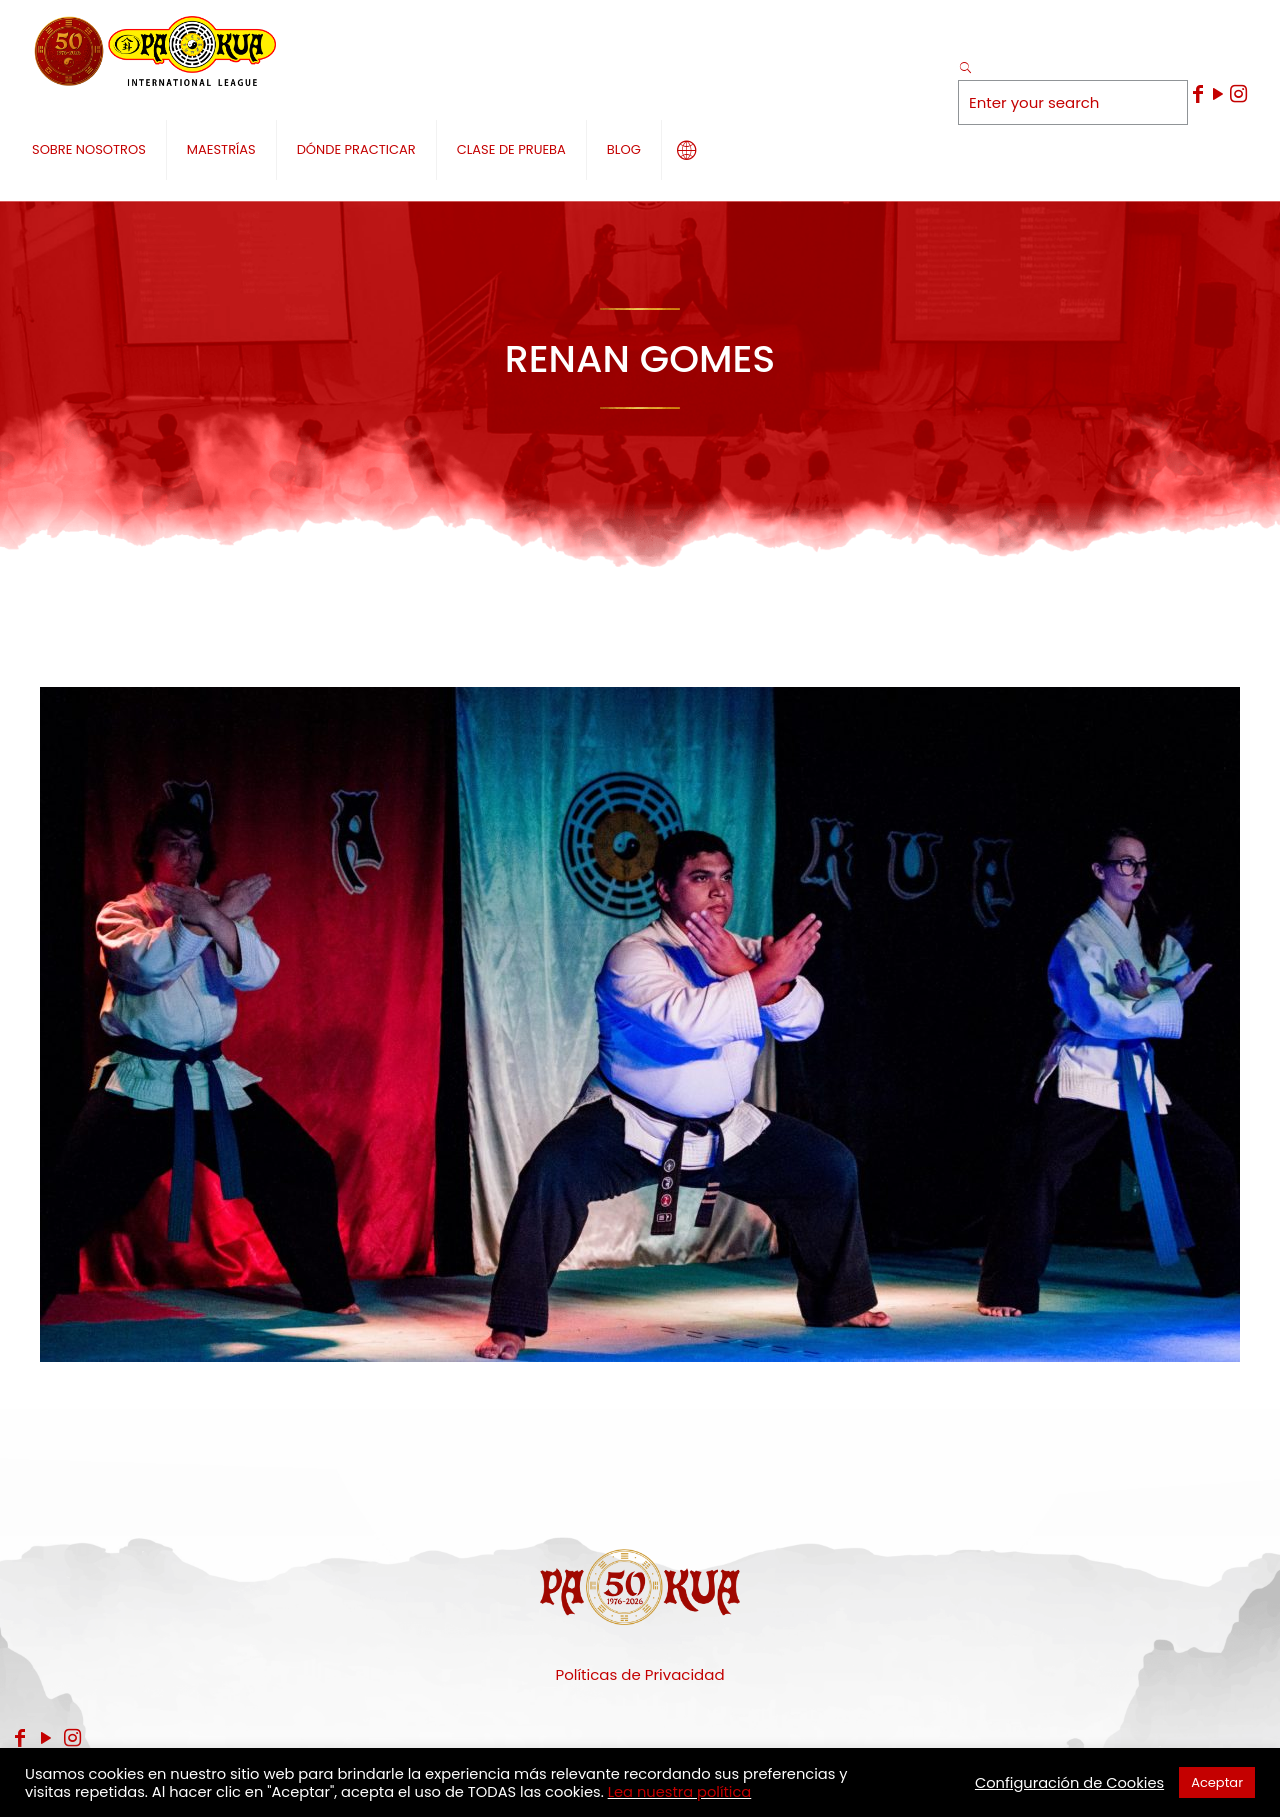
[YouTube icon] (1218, 94)
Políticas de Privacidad (639, 1674)
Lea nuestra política (680, 1792)
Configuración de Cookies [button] (1069, 1783)
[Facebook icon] (1198, 94)
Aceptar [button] (1217, 1782)
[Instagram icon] (1238, 94)
